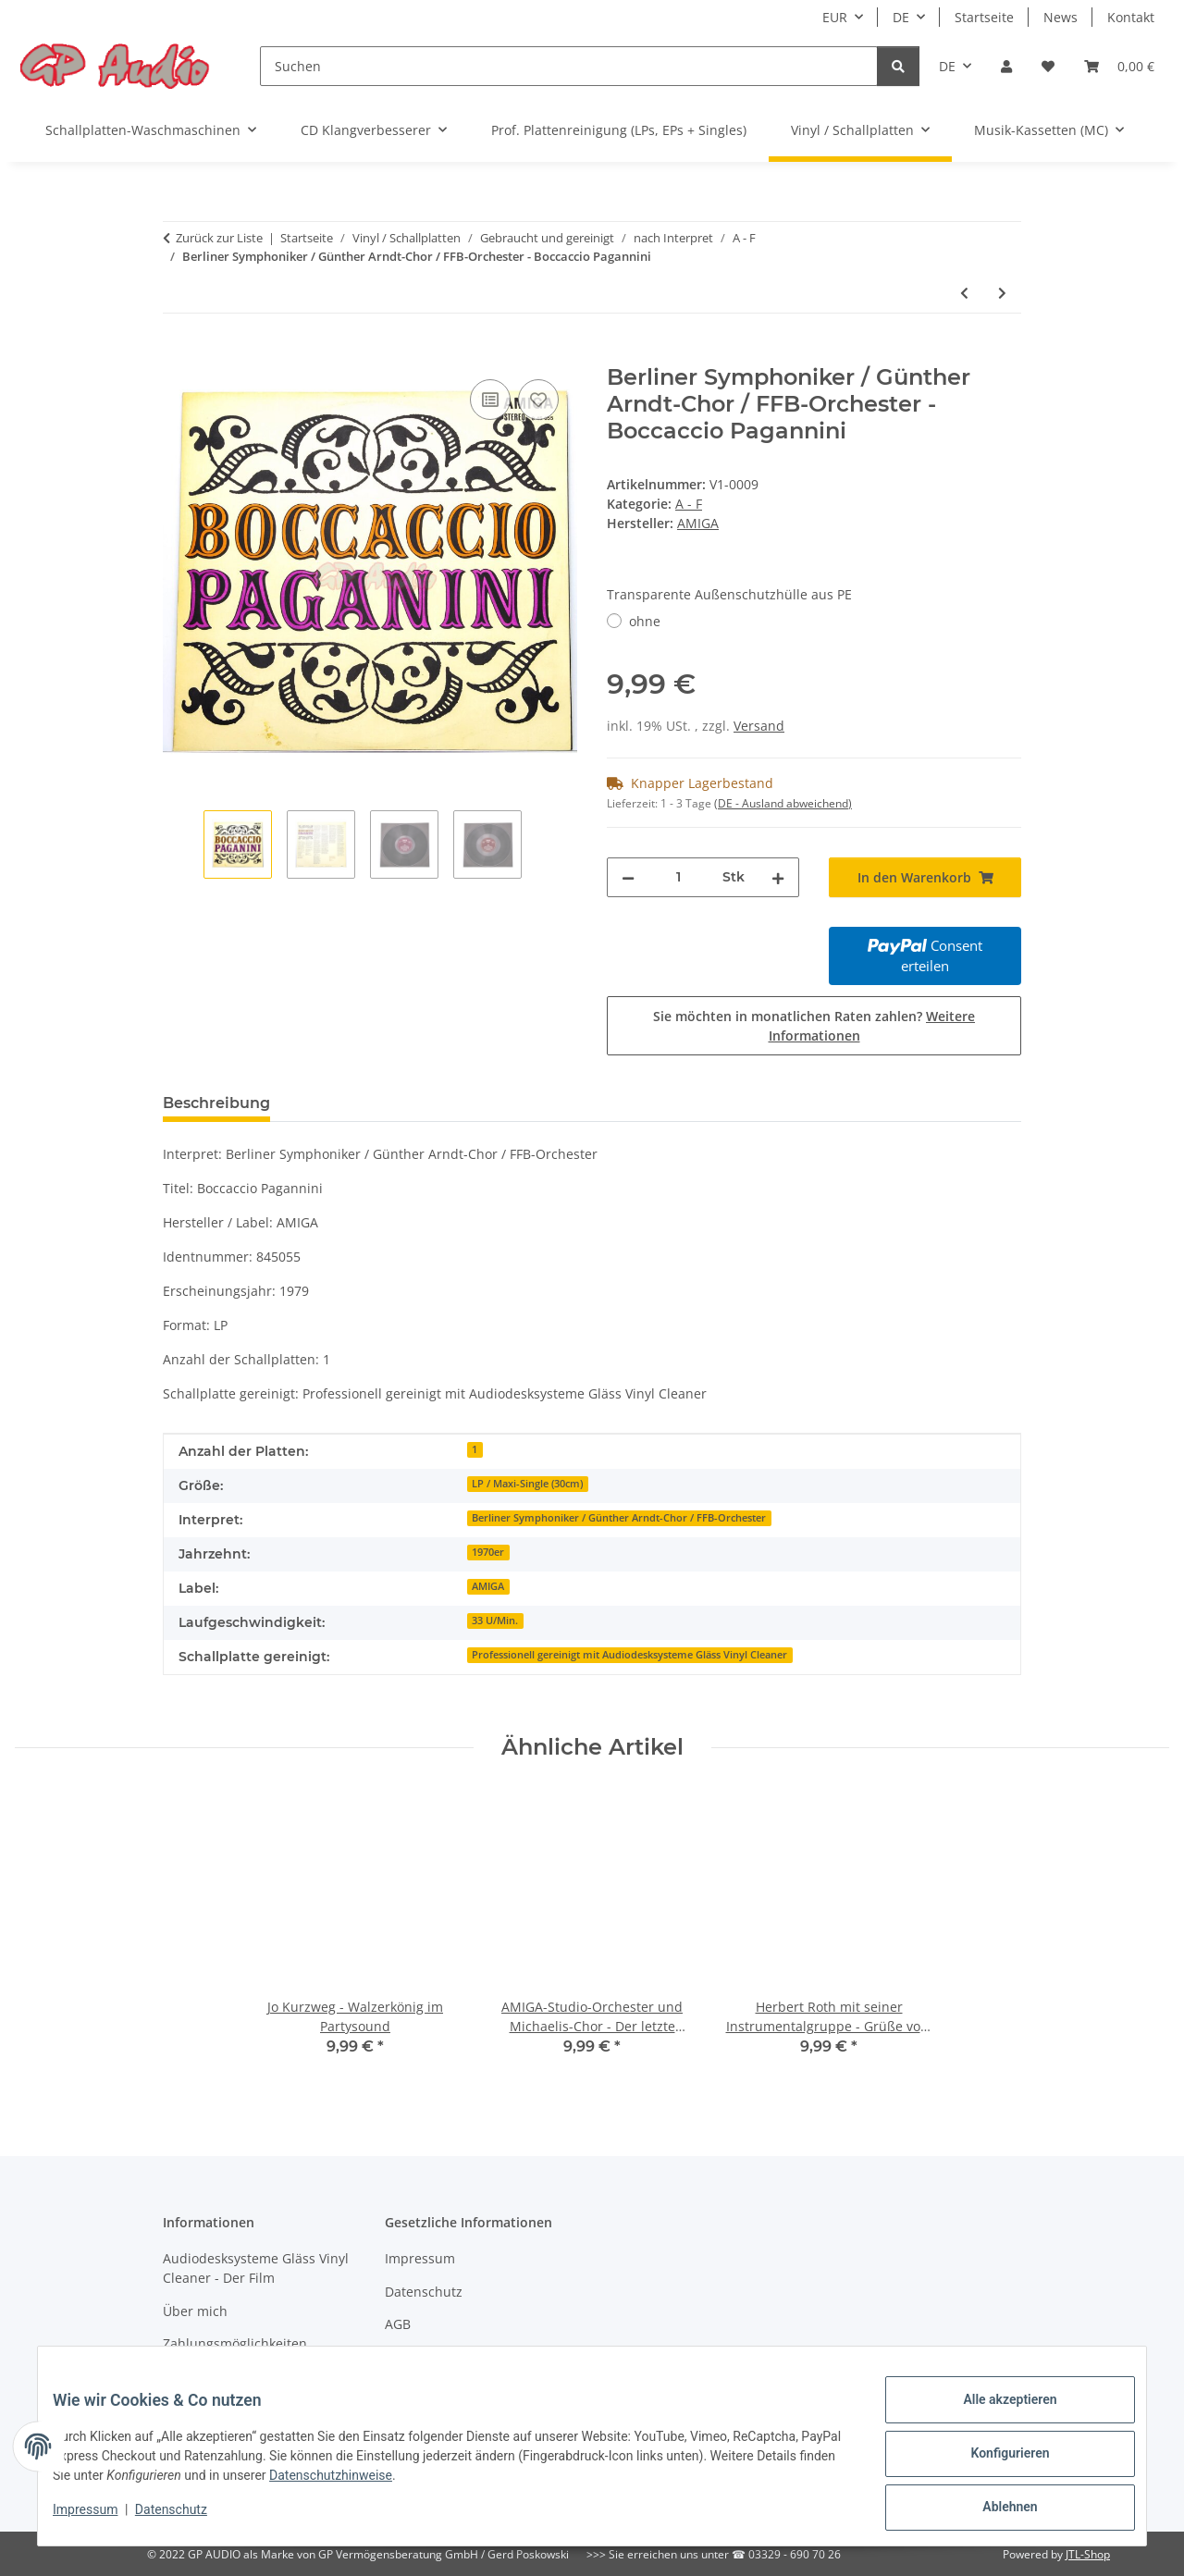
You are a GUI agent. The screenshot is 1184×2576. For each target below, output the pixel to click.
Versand (759, 725)
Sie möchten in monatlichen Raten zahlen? (814, 1025)
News (1060, 17)
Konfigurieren (995, 2462)
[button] (1006, 66)
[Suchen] (569, 66)
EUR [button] (834, 17)
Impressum (100, 2518)
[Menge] (678, 877)
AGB (398, 2324)
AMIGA (488, 1586)
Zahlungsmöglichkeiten (235, 2343)
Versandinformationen (232, 2376)
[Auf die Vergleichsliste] (490, 399)
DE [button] (901, 17)
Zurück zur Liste (219, 237)
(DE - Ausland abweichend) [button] (783, 803)
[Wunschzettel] (1048, 66)
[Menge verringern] (628, 877)
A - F (688, 503)
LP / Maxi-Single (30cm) (527, 1483)
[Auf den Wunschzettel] (538, 399)
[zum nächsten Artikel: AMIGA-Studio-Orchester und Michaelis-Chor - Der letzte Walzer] (1002, 293)
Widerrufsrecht (432, 2357)
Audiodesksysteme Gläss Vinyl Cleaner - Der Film (256, 2267)
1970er (488, 1552)
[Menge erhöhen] (778, 877)
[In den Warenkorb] (177, 354)
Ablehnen (995, 2510)
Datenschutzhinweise (426, 2484)
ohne (644, 621)
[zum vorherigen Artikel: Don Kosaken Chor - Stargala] (964, 293)
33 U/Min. (495, 1620)
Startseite (984, 17)
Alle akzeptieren (995, 2414)
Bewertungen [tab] (353, 1103)
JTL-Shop (1088, 2554)
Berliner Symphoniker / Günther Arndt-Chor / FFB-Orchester (619, 1517)
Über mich (195, 2311)
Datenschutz (186, 2518)
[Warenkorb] (1119, 66)
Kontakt (1130, 17)
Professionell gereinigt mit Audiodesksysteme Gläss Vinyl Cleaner (629, 1654)
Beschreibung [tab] (216, 1103)
